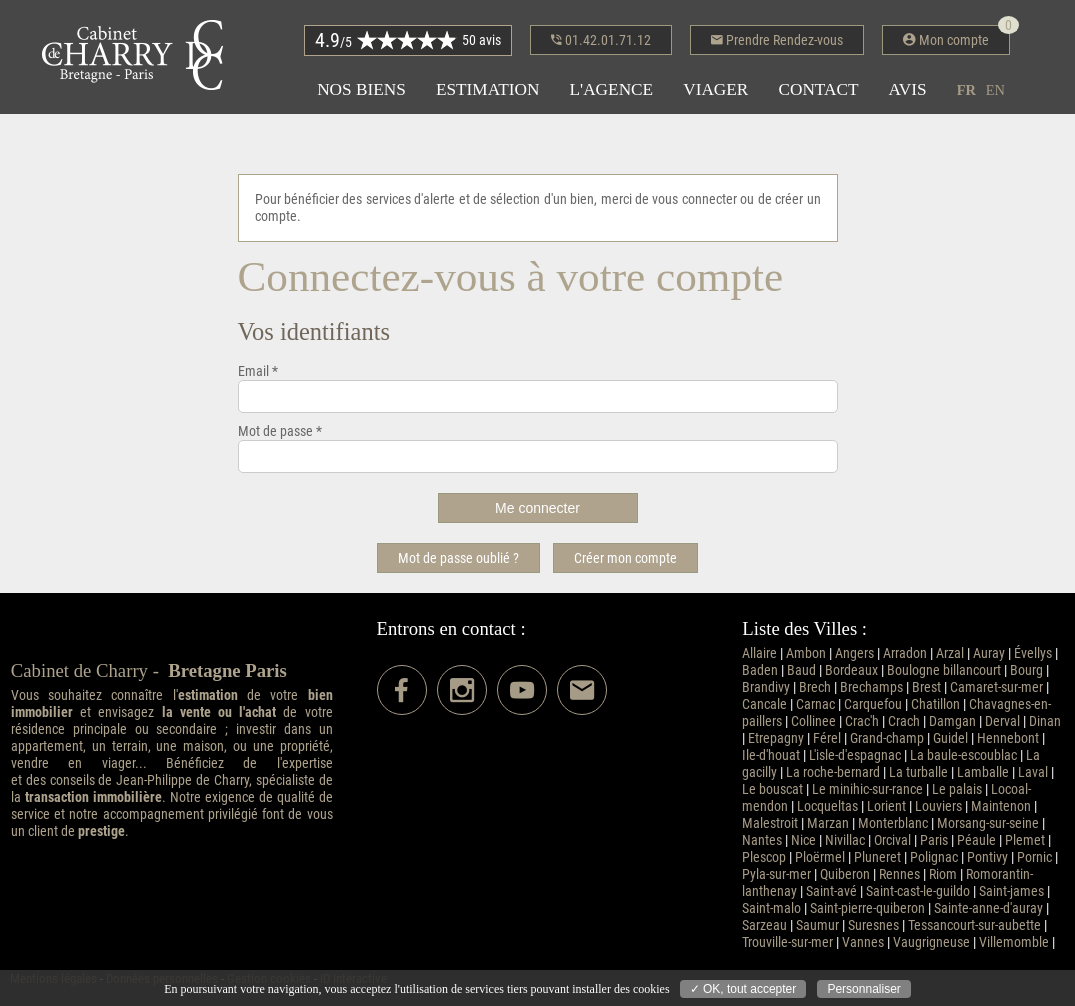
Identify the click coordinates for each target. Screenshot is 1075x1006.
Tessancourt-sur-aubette (974, 925)
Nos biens (361, 89)
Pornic (1034, 857)
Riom (943, 874)
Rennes (899, 874)
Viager (715, 89)
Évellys (1033, 653)
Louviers (938, 806)
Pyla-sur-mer (776, 874)
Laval (1033, 772)
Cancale (764, 704)
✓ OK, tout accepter (743, 989)
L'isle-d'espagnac (855, 755)
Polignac (934, 857)
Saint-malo (771, 908)
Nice (803, 840)
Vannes (863, 942)
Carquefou (873, 704)
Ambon (806, 653)
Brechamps (871, 687)
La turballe (918, 772)
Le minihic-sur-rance (867, 789)
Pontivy (987, 857)
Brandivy (766, 687)
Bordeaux (851, 670)
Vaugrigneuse (931, 942)
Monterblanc (893, 823)
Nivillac (845, 840)
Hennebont (1008, 738)
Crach (904, 721)
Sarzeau (764, 925)
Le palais (957, 789)
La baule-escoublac (963, 755)
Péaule (976, 840)
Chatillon (935, 704)
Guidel (950, 738)
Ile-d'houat (771, 755)
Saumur (817, 925)
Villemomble (1014, 942)
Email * (258, 371)
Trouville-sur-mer (787, 942)
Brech (815, 687)
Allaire (759, 653)
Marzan (828, 823)
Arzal (950, 653)
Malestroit (770, 823)
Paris (934, 840)
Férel (827, 738)
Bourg (1026, 670)
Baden (760, 670)
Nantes (762, 840)
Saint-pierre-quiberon (867, 908)
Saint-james (1011, 891)
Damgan (952, 721)
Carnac (815, 704)
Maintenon (1001, 806)
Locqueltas (827, 806)
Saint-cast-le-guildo (918, 891)
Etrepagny (776, 738)
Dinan (1045, 721)
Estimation (488, 89)
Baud (801, 670)
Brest (926, 687)
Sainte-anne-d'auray (988, 908)
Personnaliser (863, 989)
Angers (854, 653)
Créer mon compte (625, 558)
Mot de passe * (280, 431)
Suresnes (873, 925)
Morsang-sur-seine (988, 823)
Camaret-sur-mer (996, 687)
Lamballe (983, 772)
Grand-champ (887, 738)
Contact (818, 89)
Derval (1002, 721)
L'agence (611, 89)
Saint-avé (831, 891)
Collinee (813, 721)
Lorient (886, 806)
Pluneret (877, 857)
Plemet (1025, 840)
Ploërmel (820, 857)
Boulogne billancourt (944, 670)
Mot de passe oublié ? (458, 558)
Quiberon (845, 874)
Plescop (764, 857)
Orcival (892, 840)
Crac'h (862, 721)
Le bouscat (772, 789)
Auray (989, 653)
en (995, 90)
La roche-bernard (833, 772)
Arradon (905, 653)
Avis (908, 89)
